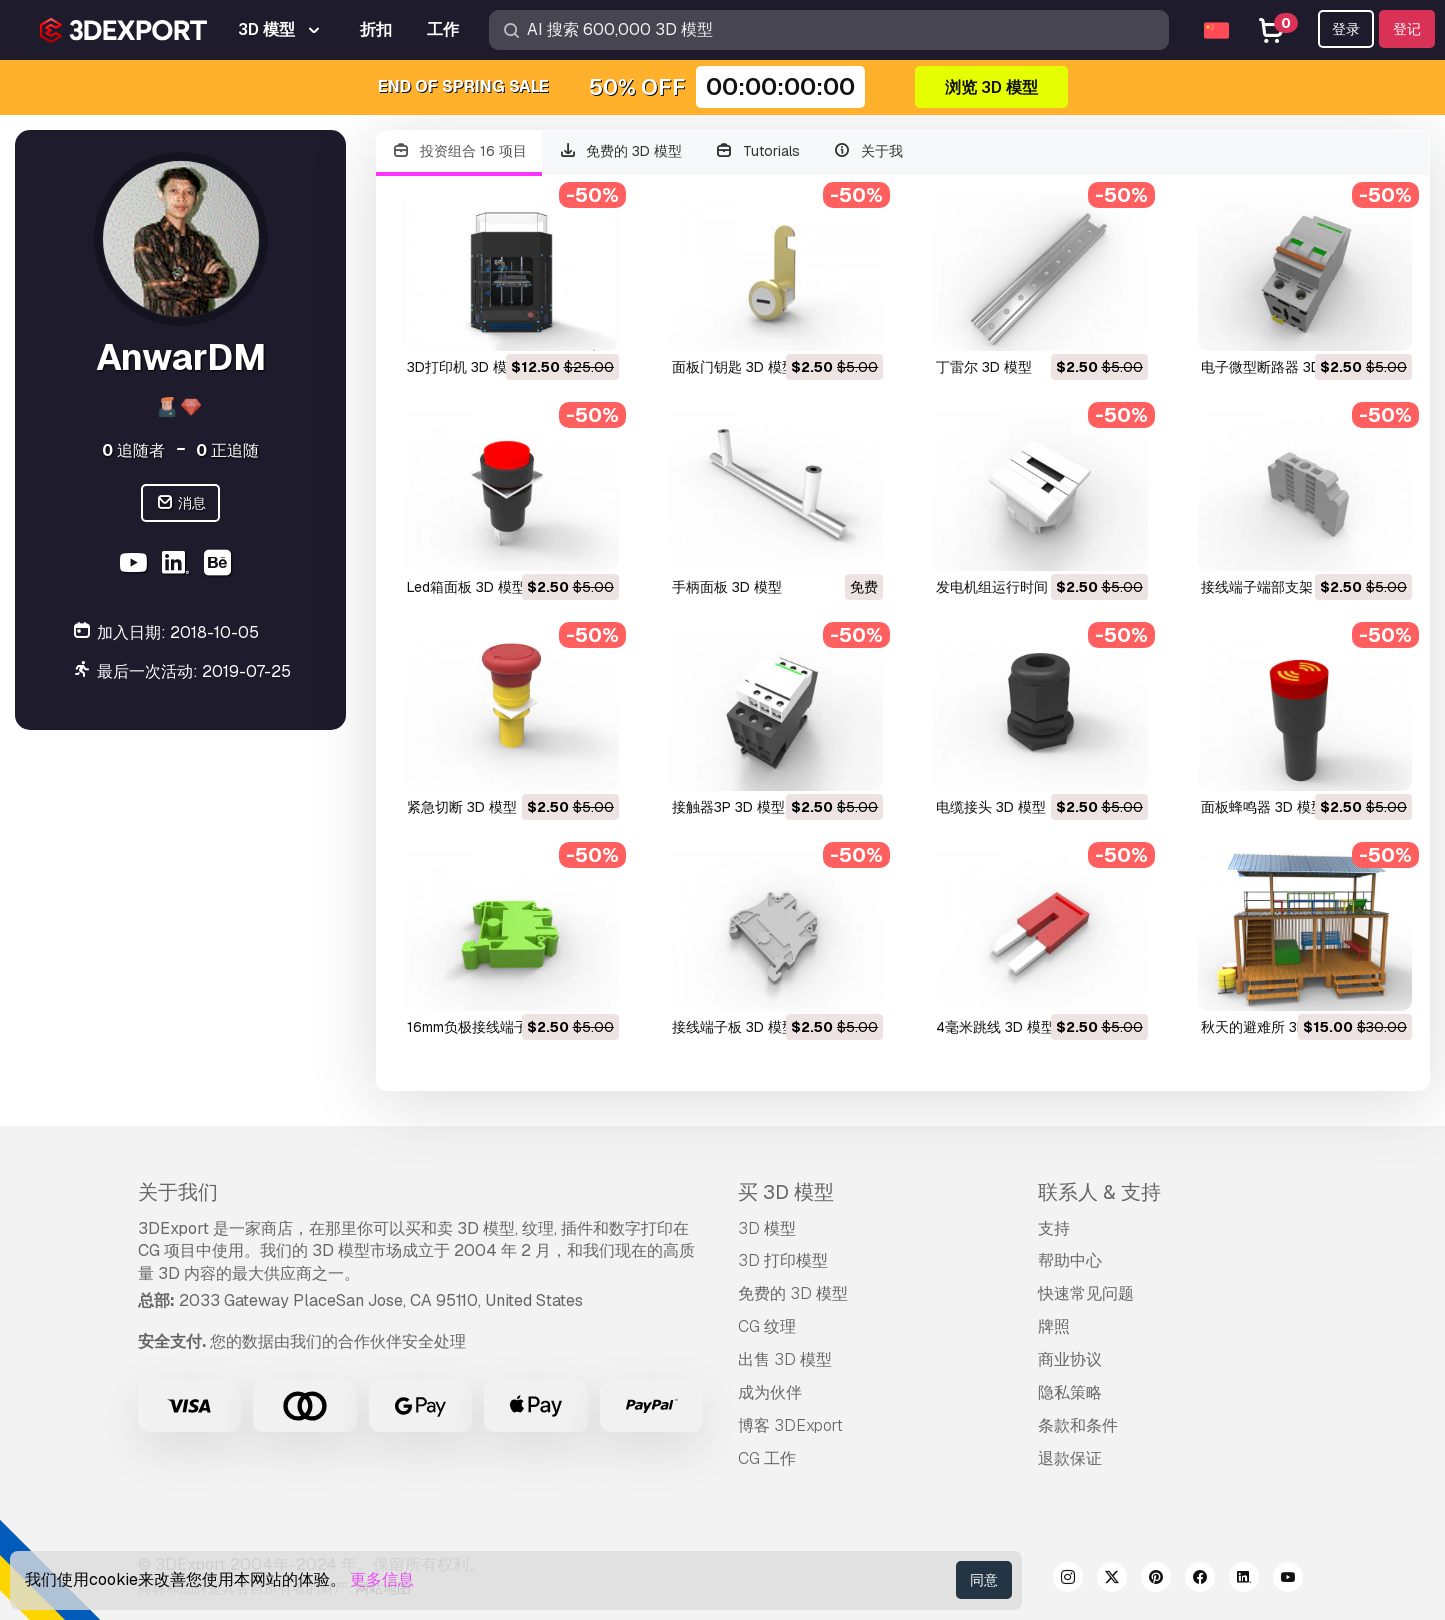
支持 (1054, 1228)
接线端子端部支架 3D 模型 (1284, 587)
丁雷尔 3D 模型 (984, 367)
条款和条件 (1078, 1425)
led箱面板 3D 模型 (466, 587)
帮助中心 (1070, 1260)
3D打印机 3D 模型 (464, 367)
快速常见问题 (1086, 1293)
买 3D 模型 (786, 1192)
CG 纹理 (767, 1326)
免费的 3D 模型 (620, 151)
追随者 (133, 450)
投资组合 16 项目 (459, 151)
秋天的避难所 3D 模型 (1270, 1027)
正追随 (227, 450)
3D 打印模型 (783, 1260)
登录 (1346, 29)
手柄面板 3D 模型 (727, 587)
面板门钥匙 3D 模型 (734, 367)
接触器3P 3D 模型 (728, 807)
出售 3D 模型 (785, 1359)
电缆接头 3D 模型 (991, 807)
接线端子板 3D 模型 (734, 1027)
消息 (180, 503)
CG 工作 (767, 1458)
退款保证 (1070, 1458)
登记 (1407, 29)
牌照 (1054, 1326)
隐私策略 (1070, 1392)
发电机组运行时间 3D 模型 (1019, 587)
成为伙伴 (770, 1392)
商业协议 (1070, 1359)
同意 (984, 1580)
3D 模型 (767, 1228)
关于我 (867, 151)
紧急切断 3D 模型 (462, 807)
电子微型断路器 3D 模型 (1277, 367)
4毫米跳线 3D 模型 (995, 1027)
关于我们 (178, 1192)
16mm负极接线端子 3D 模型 (494, 1027)
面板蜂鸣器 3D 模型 (1263, 807)
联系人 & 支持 (1099, 1192)
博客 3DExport (790, 1425)
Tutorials (757, 151)
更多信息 (382, 1579)
